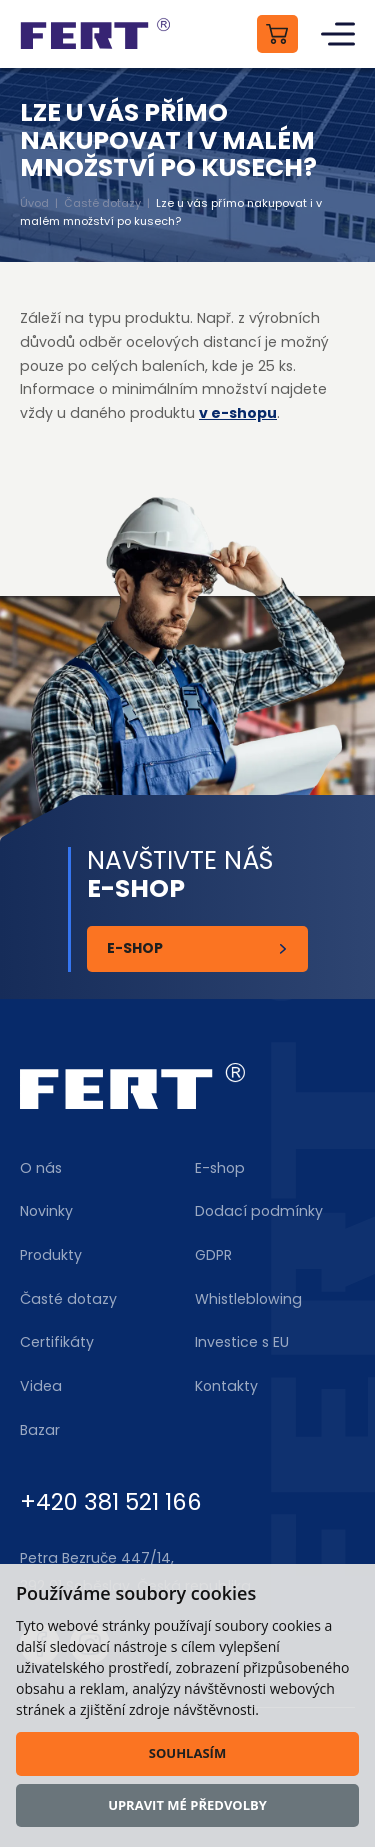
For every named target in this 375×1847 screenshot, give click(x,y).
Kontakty (226, 1386)
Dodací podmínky (259, 1211)
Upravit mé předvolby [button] (187, 1805)
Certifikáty (57, 1342)
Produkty (51, 1255)
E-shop (135, 948)
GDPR (213, 1255)
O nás (41, 1168)
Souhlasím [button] (187, 1753)
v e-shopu (238, 413)
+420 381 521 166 (111, 1502)
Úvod (34, 203)
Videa (41, 1386)
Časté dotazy (102, 203)
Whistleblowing (248, 1299)
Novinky (46, 1211)
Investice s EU (242, 1342)
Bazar (40, 1430)
